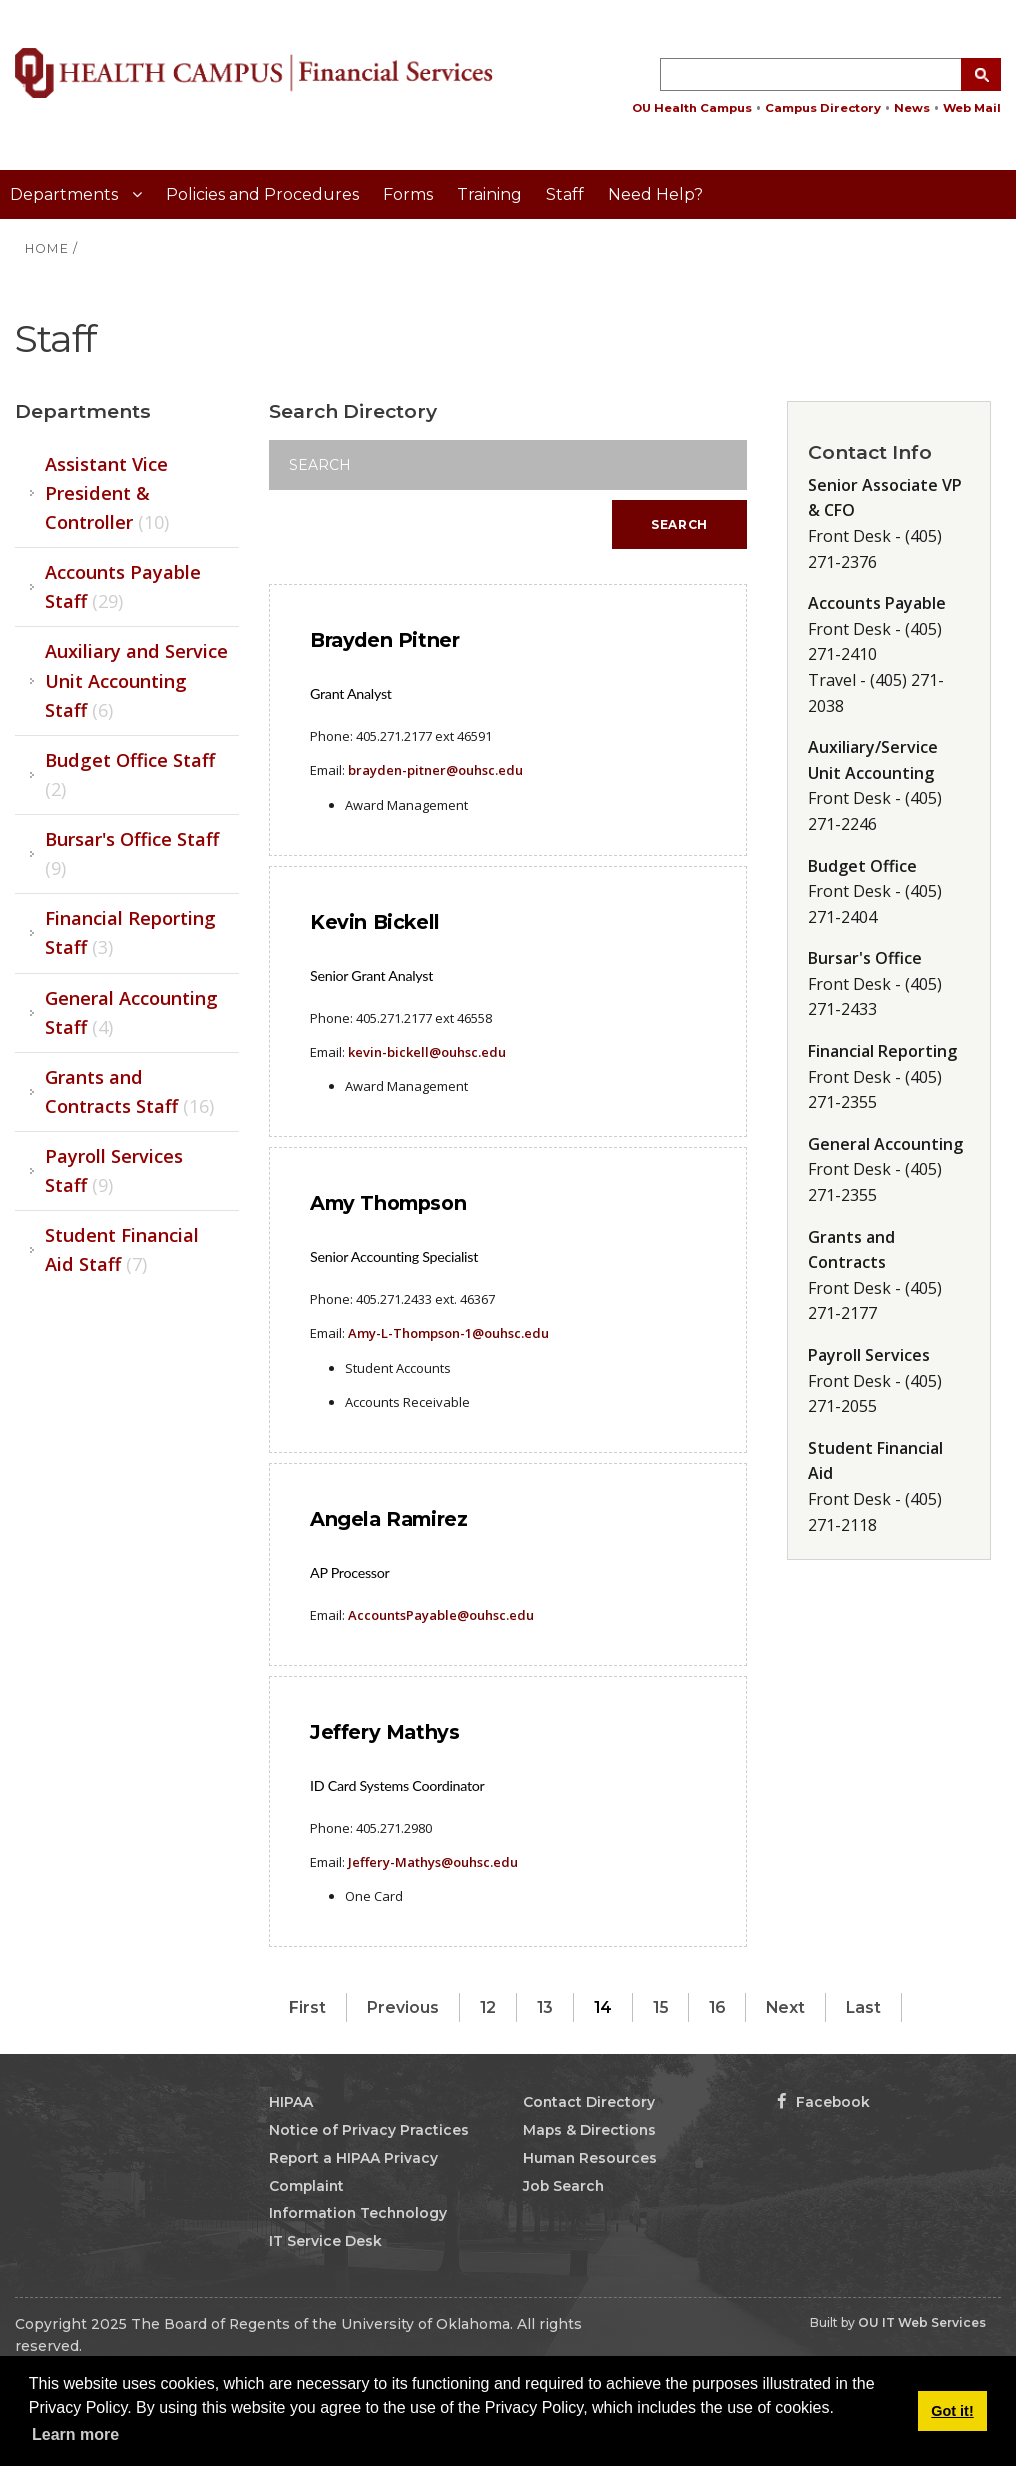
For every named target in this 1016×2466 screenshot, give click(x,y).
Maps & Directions (589, 2130)
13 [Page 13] (545, 2007)
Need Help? (655, 194)
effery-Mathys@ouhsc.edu (435, 1862)
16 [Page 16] (717, 2007)
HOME (47, 248)
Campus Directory (823, 108)
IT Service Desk (325, 2241)
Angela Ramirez (389, 1519)
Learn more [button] (75, 2434)
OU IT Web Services (922, 2322)
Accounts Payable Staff (123, 586)
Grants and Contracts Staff (129, 1091)
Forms (408, 194)
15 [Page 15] (660, 2007)
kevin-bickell (427, 1052)
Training (489, 194)
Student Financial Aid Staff (122, 1249)
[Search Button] (981, 74)
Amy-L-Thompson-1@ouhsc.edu (447, 1333)
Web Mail (972, 108)
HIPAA (291, 2102)
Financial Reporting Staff (130, 932)
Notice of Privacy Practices (369, 2130)
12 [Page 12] (488, 2007)
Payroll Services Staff (114, 1170)
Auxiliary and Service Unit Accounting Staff (136, 680)
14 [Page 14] (603, 2007)
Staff (565, 194)
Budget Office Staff (130, 774)
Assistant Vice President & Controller (107, 493)
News (912, 108)
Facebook (823, 2102)
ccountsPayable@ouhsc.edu (445, 1615)
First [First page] (307, 2007)
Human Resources (590, 2158)
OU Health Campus (692, 108)
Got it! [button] (952, 2411)
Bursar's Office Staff (132, 853)
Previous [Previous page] (403, 2007)
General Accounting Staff (131, 1012)
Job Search (563, 2186)
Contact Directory (589, 2102)
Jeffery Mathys (385, 1732)
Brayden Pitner (385, 640)
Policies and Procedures (262, 194)
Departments (66, 194)
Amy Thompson (388, 1203)
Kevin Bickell (375, 922)
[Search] (508, 465)
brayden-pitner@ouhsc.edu (435, 770)
